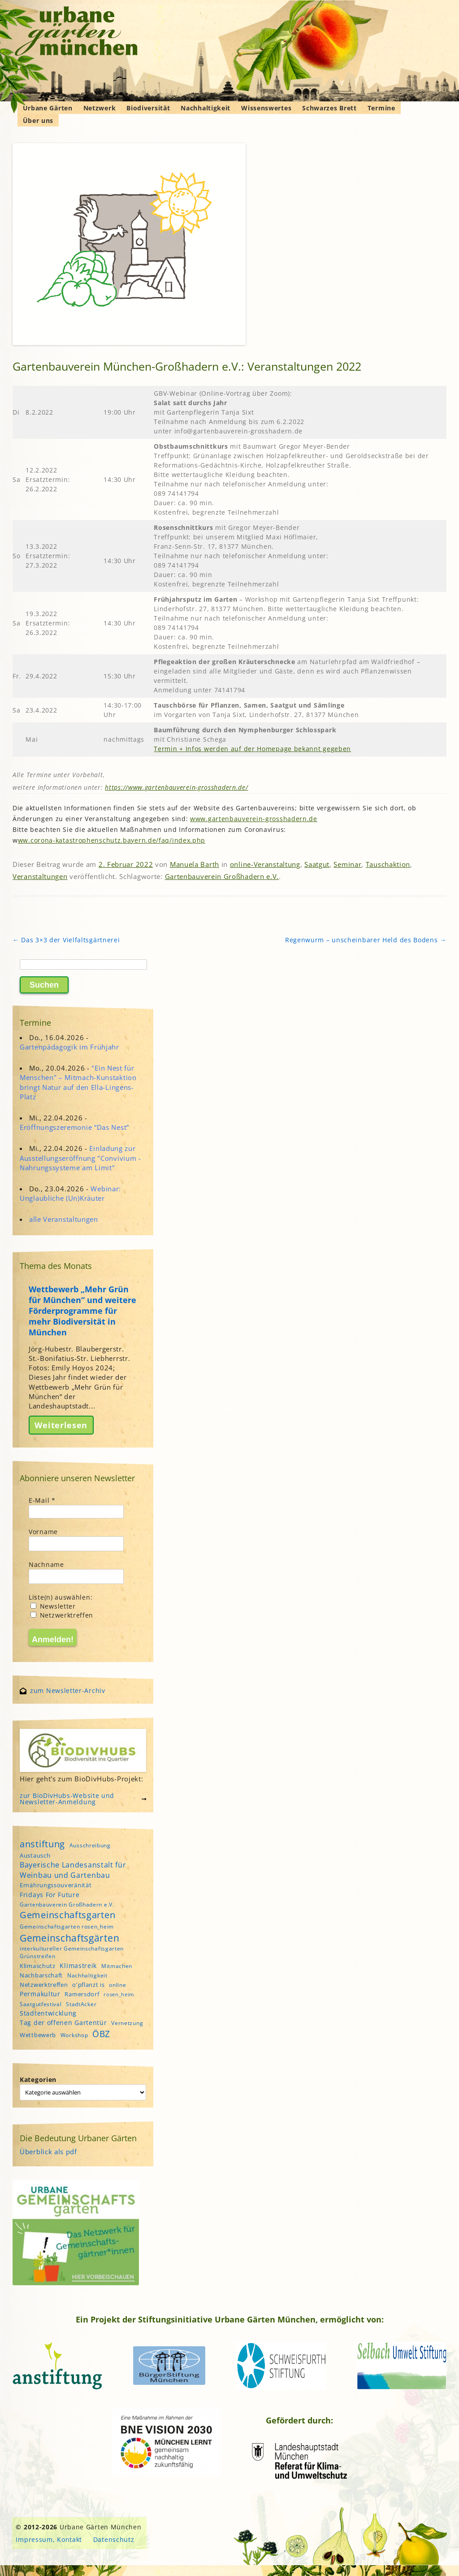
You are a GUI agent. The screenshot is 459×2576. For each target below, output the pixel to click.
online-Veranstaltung (265, 864)
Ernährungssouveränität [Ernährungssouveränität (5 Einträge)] (55, 1885)
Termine (381, 108)
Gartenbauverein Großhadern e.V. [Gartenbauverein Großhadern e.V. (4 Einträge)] (67, 1904)
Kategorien (38, 2079)
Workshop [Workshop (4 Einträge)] (74, 2035)
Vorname (43, 1531)
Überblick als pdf (48, 2151)
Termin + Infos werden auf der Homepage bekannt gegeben (252, 748)
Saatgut (316, 864)
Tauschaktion (388, 864)
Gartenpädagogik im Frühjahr (69, 1046)
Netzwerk (99, 108)
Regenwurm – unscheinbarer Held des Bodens (365, 940)
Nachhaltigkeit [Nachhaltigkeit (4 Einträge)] (87, 1975)
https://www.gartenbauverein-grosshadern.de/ (176, 787)
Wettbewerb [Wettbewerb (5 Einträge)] (38, 2035)
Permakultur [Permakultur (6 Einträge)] (40, 1994)
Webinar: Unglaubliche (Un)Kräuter (70, 1193)
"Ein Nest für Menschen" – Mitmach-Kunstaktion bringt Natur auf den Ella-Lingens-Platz (78, 1082)
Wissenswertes (266, 108)
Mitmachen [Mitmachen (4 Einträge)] (116, 1966)
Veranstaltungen (40, 876)
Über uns (38, 120)
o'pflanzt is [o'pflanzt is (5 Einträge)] (88, 1985)
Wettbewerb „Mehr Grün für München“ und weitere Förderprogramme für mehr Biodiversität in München (82, 1311)
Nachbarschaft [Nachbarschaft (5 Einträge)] (41, 1975)
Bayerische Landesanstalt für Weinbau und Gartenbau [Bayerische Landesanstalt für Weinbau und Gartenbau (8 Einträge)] (73, 1870)
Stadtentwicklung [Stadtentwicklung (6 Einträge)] (48, 2013)
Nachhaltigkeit (205, 108)
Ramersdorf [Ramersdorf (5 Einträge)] (82, 1994)
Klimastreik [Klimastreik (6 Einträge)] (78, 1965)
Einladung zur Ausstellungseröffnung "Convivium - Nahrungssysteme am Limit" (80, 1158)
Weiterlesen (61, 1425)
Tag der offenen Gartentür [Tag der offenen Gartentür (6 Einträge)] (63, 2022)
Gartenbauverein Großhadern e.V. (222, 876)
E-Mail (42, 1500)
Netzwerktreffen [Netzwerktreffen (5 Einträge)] (44, 1985)
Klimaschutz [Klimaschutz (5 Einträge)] (38, 1966)
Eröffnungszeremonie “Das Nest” (74, 1127)
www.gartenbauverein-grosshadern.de (253, 818)
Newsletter (53, 1606)
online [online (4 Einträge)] (117, 1985)
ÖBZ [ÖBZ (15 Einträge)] (101, 2034)
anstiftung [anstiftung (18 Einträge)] (42, 1843)
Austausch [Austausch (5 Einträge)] (35, 1855)
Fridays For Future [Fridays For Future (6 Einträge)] (50, 1894)
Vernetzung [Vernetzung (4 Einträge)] (127, 2023)
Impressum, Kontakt (49, 2539)
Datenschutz (113, 2539)
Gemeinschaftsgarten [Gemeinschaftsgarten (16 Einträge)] (67, 1915)
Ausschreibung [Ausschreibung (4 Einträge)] (90, 1845)
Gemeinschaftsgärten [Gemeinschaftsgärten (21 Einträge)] (69, 1937)
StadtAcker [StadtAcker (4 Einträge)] (81, 2004)
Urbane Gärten (48, 108)
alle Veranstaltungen (63, 1219)
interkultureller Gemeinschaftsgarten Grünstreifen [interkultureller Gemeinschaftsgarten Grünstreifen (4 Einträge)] (72, 1952)
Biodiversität (148, 108)
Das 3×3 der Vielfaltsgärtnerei (66, 940)
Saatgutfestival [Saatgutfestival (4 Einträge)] (41, 2004)
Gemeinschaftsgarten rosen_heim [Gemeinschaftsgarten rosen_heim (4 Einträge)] (67, 1926)
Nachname (46, 1564)
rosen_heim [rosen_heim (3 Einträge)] (119, 1994)
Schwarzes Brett (329, 108)
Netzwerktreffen (61, 1615)
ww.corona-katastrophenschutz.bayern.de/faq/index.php (111, 840)
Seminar (347, 864)
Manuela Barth (194, 864)
